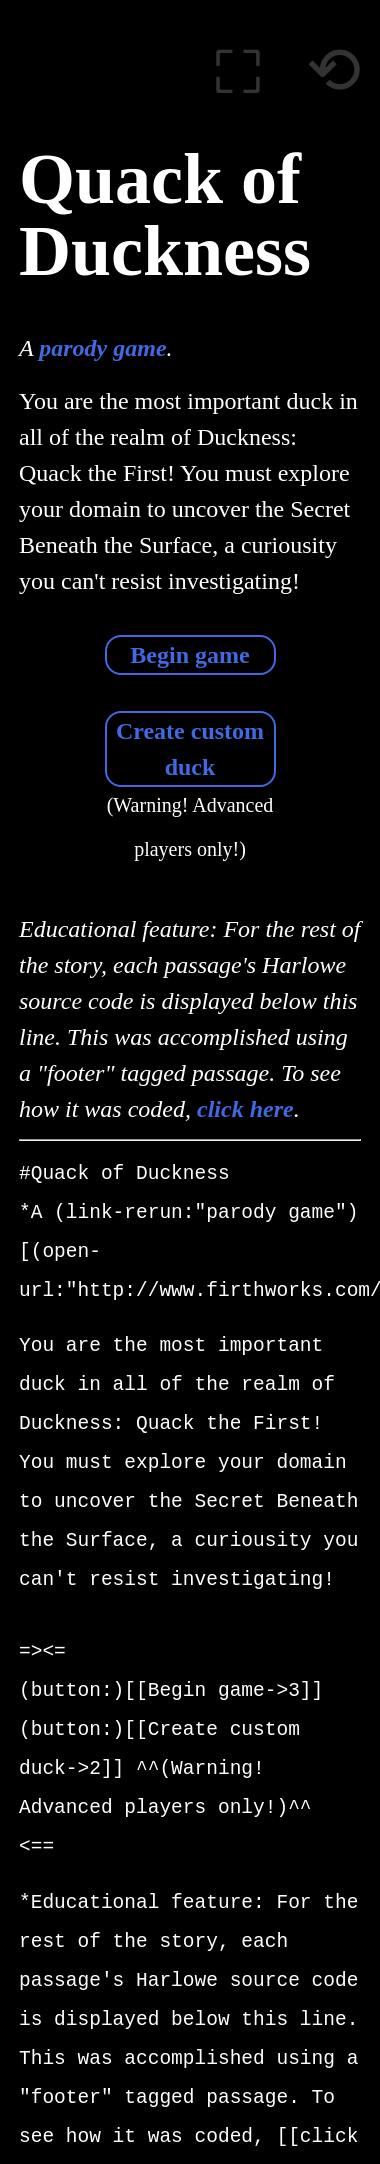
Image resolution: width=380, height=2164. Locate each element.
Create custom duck (190, 749)
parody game (102, 348)
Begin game (189, 655)
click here (245, 1109)
